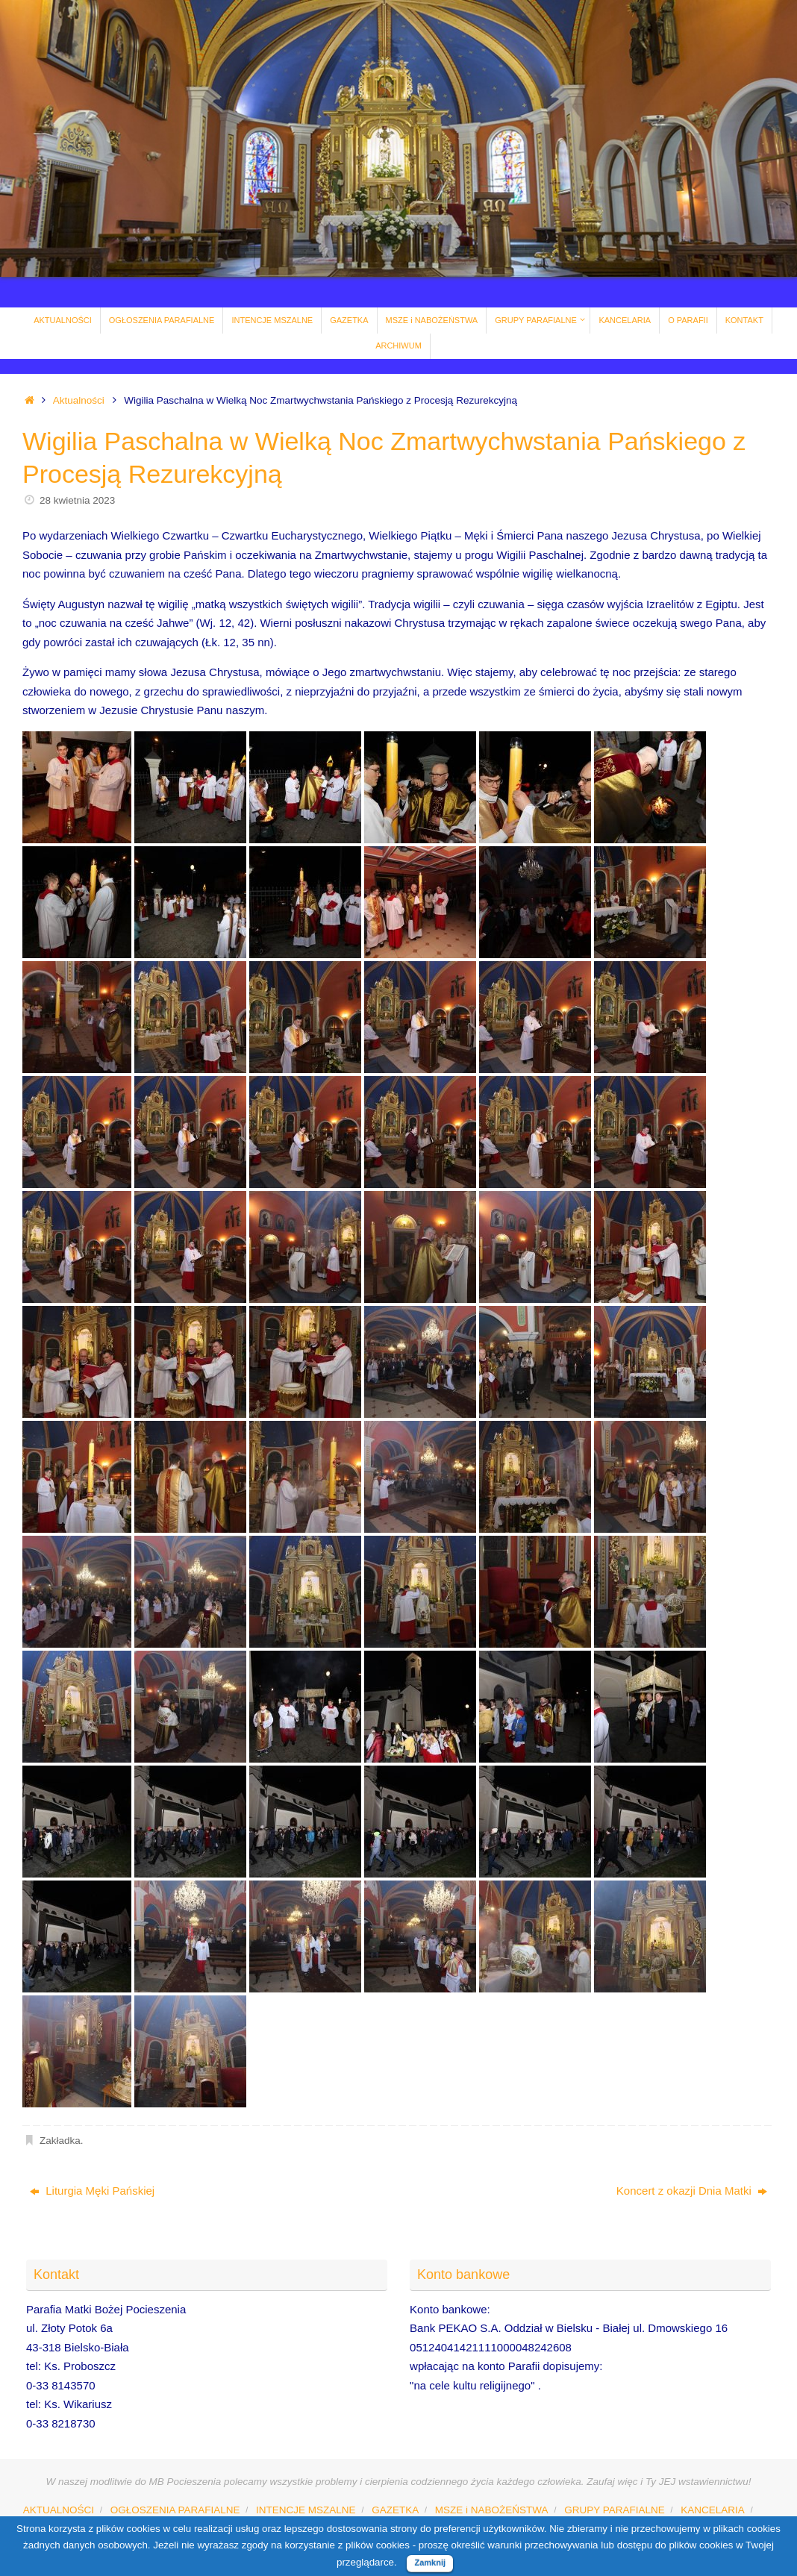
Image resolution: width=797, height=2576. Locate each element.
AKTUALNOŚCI (58, 2510)
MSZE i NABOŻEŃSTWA (491, 2510)
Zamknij (430, 2562)
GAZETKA (395, 2510)
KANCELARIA (713, 2510)
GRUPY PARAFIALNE (614, 2510)
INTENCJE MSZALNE (306, 2510)
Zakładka (60, 2140)
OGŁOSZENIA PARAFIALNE (175, 2510)
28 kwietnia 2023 (77, 500)
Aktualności (78, 400)
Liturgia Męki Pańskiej (92, 2190)
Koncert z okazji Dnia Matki (691, 2190)
